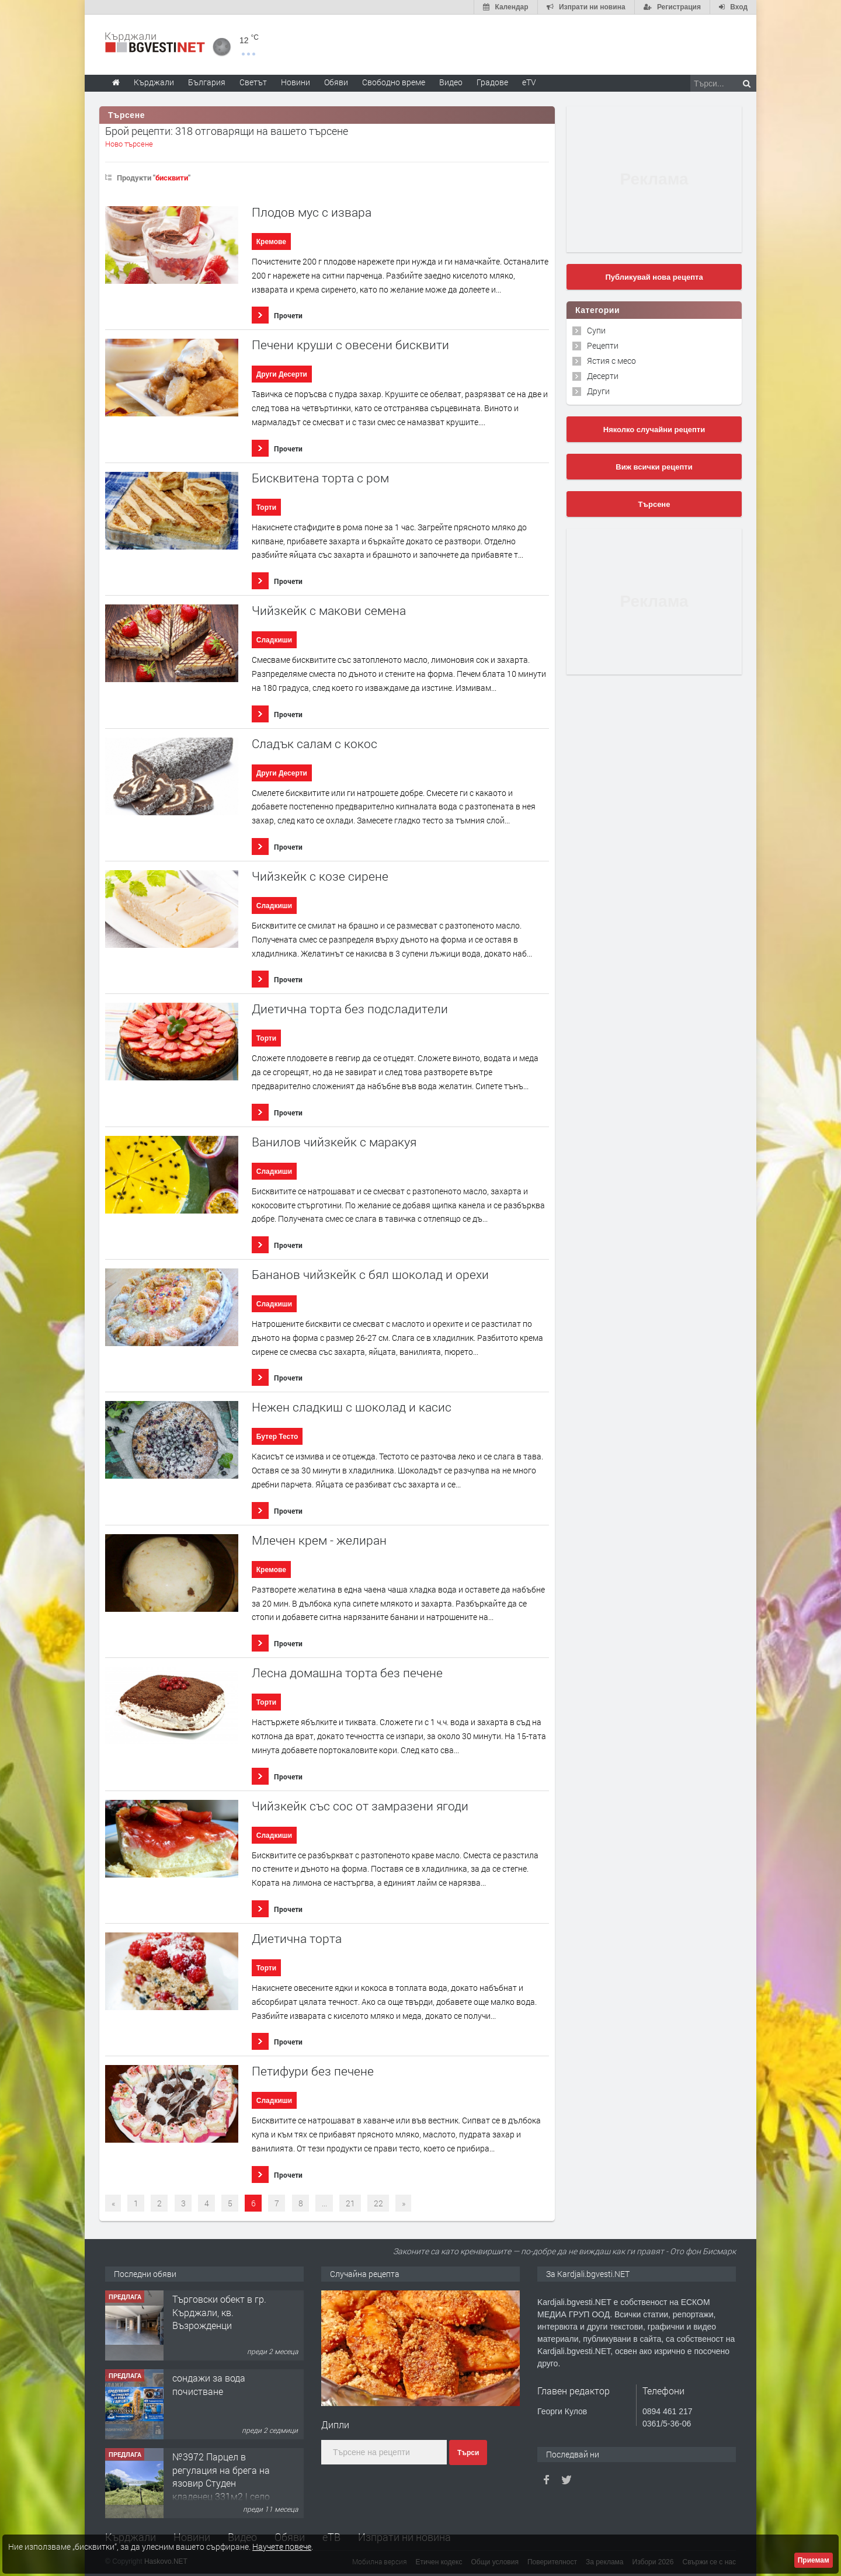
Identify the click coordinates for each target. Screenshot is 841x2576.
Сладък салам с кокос (314, 744)
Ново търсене (129, 143)
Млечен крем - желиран (319, 1540)
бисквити (171, 177)
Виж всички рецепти (654, 467)
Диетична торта (297, 1938)
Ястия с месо (611, 360)
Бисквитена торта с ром (320, 478)
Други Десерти (281, 374)
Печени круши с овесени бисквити (350, 345)
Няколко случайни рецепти (654, 429)
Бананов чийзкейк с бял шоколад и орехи (370, 1274)
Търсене (654, 504)
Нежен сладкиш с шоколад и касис (351, 1407)
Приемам (813, 2560)
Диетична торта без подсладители (350, 1009)
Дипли (335, 2424)
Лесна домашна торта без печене (347, 1673)
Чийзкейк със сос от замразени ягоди (360, 1806)
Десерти (602, 375)
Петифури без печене (313, 2071)
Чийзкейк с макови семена (329, 610)
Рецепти (602, 345)
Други (598, 391)
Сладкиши (274, 640)
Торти (266, 507)
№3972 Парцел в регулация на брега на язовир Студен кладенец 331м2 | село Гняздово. (221, 2482)
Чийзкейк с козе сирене (320, 876)
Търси (468, 2453)
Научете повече (281, 2546)
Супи (596, 330)
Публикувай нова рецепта (654, 277)
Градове (492, 82)
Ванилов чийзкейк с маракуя (334, 1142)
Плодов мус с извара (311, 212)
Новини (295, 82)
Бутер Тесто (277, 1437)
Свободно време (393, 82)
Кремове (271, 242)
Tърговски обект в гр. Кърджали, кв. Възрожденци (219, 2312)
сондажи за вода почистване (208, 2384)
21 (350, 2203)
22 (378, 2203)
